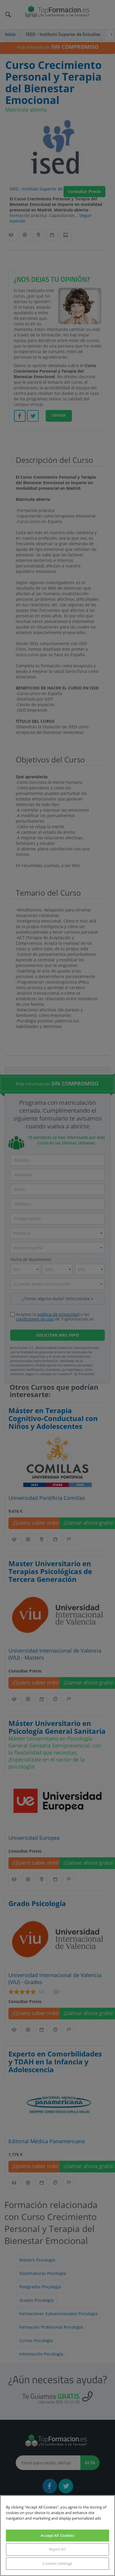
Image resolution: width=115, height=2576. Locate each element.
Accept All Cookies (57, 2535)
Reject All (57, 2549)
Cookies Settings (57, 2563)
